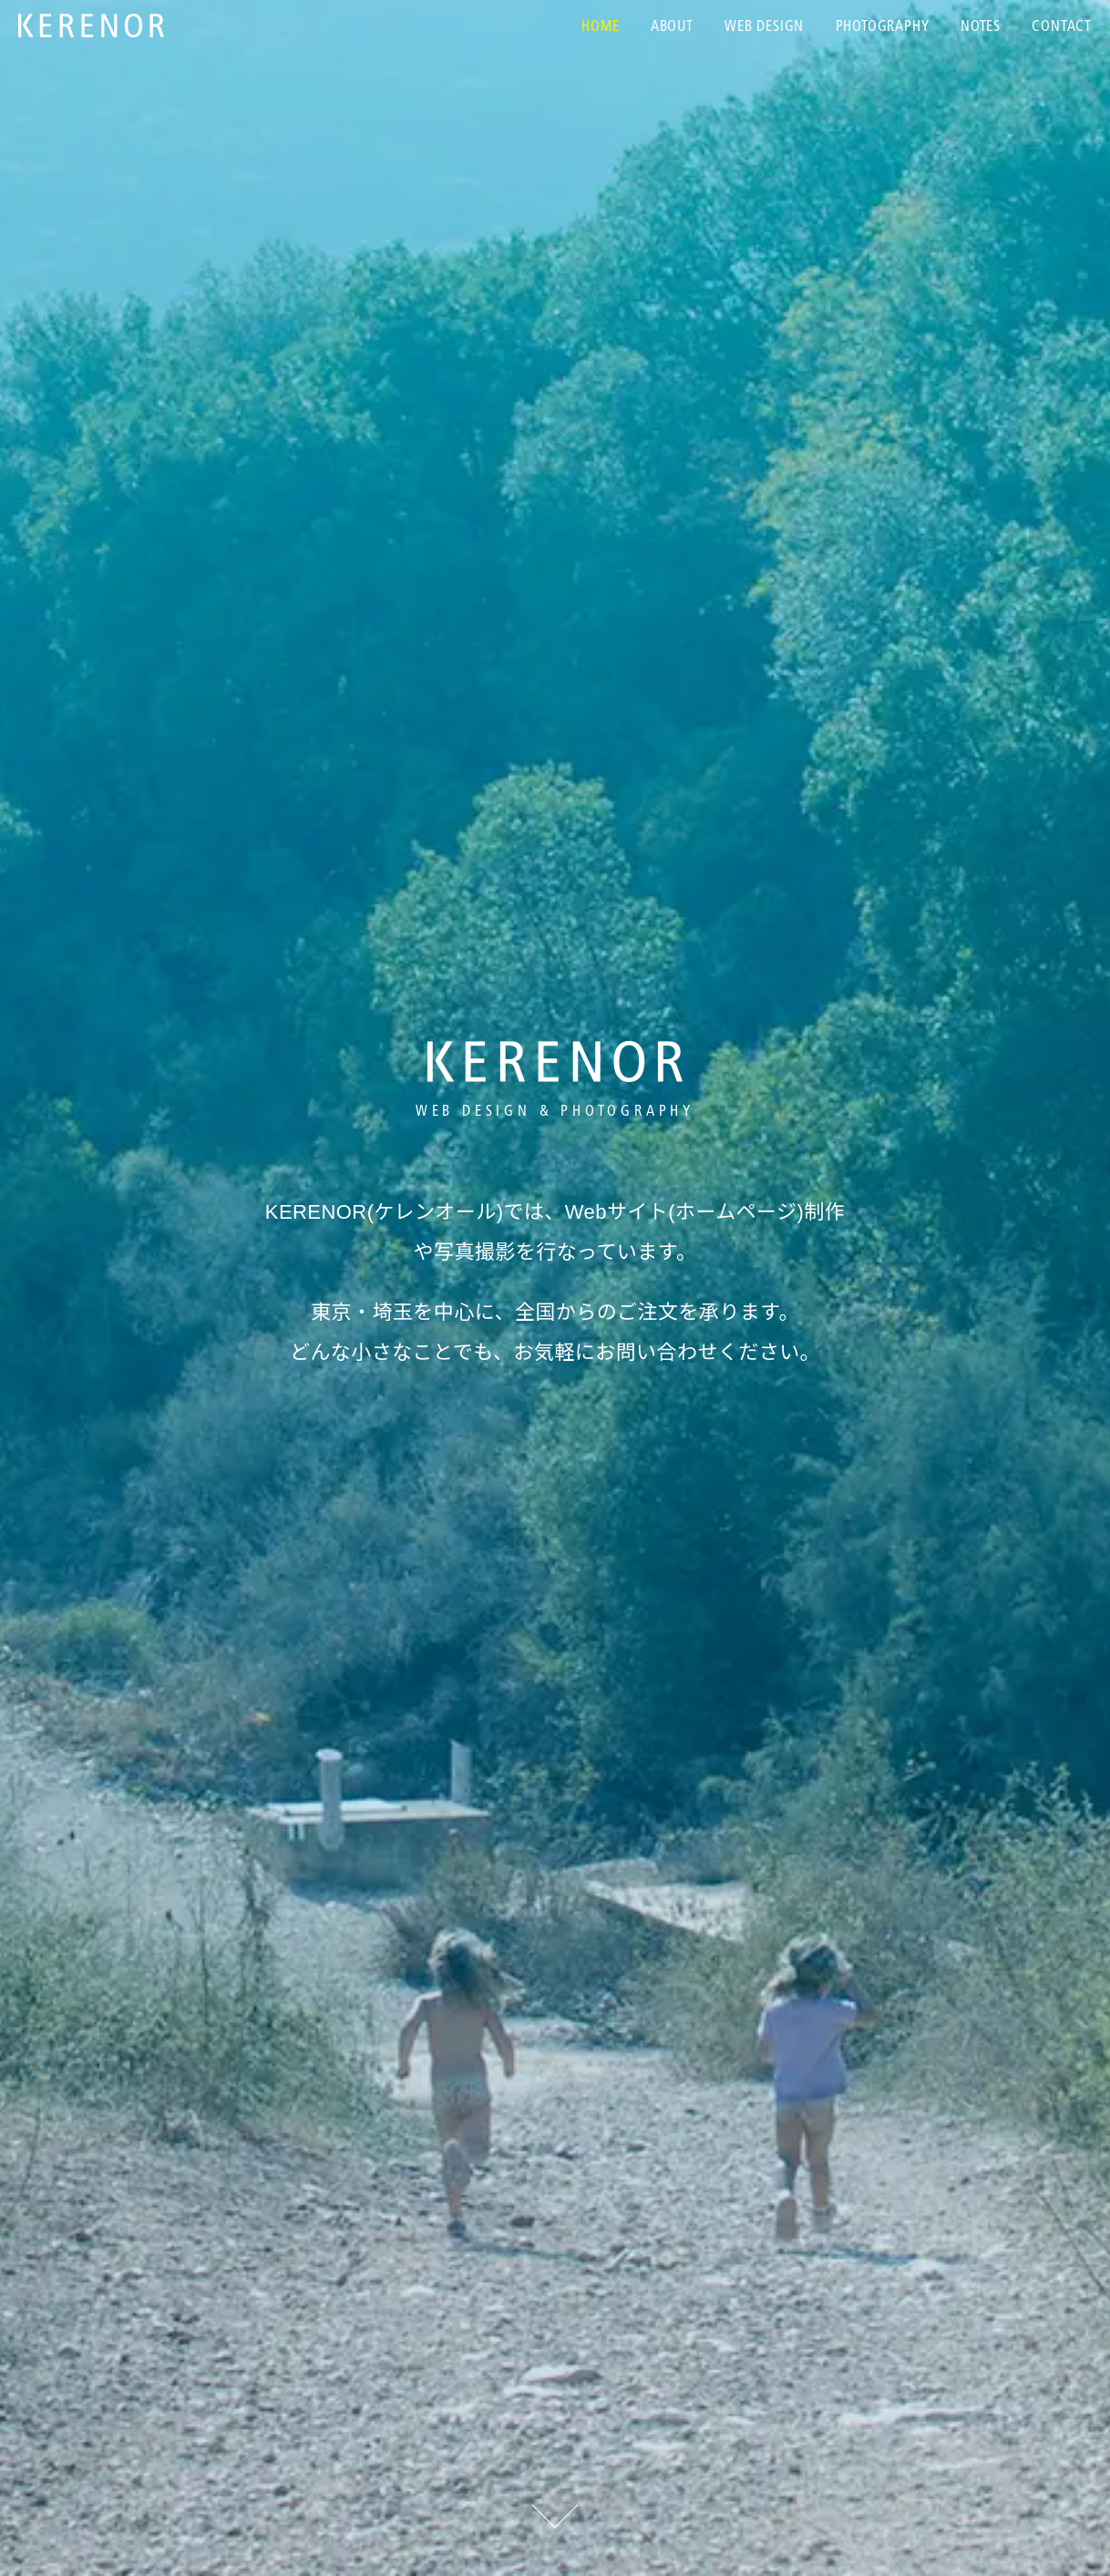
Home (600, 27)
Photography (883, 27)
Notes (981, 27)
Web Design (764, 27)
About (672, 27)
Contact (1062, 27)
